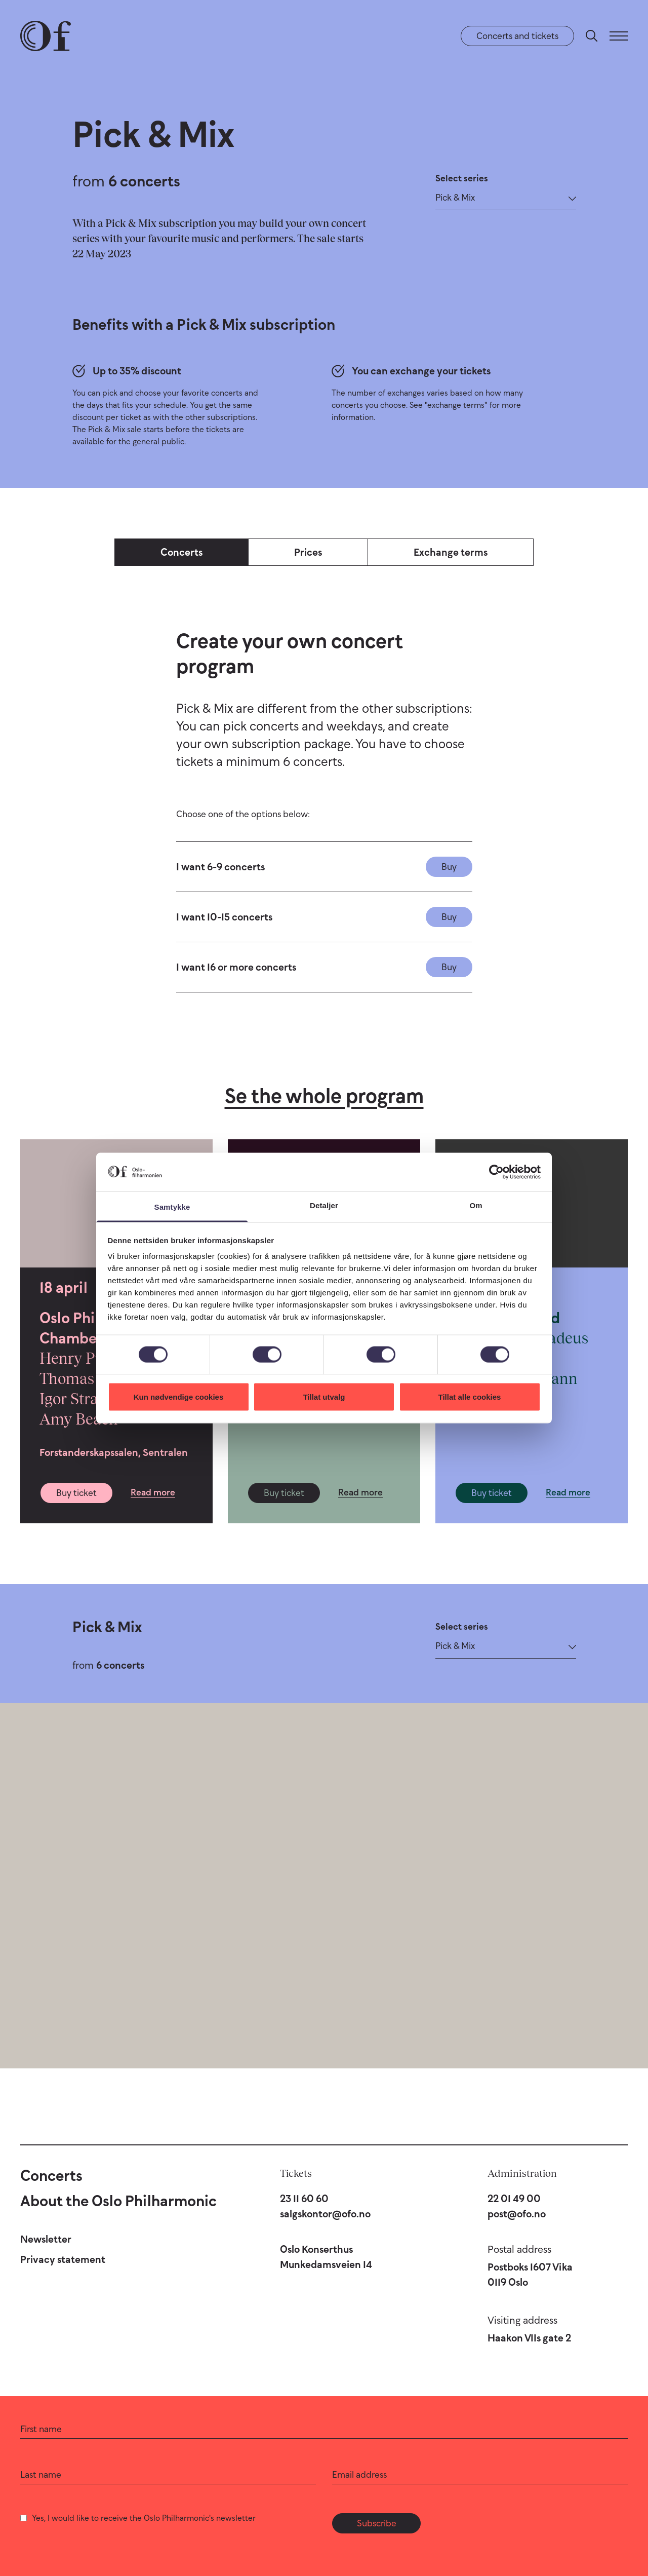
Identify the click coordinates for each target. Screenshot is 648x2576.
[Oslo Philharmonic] (45, 36)
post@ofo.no (517, 2213)
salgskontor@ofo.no (325, 2213)
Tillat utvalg (324, 1396)
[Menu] (619, 36)
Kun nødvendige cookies (179, 1396)
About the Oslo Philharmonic (118, 2201)
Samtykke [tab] (172, 1207)
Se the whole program (324, 1096)
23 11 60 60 (304, 2198)
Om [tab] (475, 1205)
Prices (308, 552)
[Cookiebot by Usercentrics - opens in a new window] (496, 1171)
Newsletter (45, 2239)
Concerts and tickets (517, 36)
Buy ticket (76, 1493)
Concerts (181, 552)
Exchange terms (451, 552)
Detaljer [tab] (324, 1205)
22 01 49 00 (514, 2198)
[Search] (591, 36)
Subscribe (376, 2523)
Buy (449, 867)
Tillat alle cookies (469, 1396)
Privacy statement (62, 2259)
